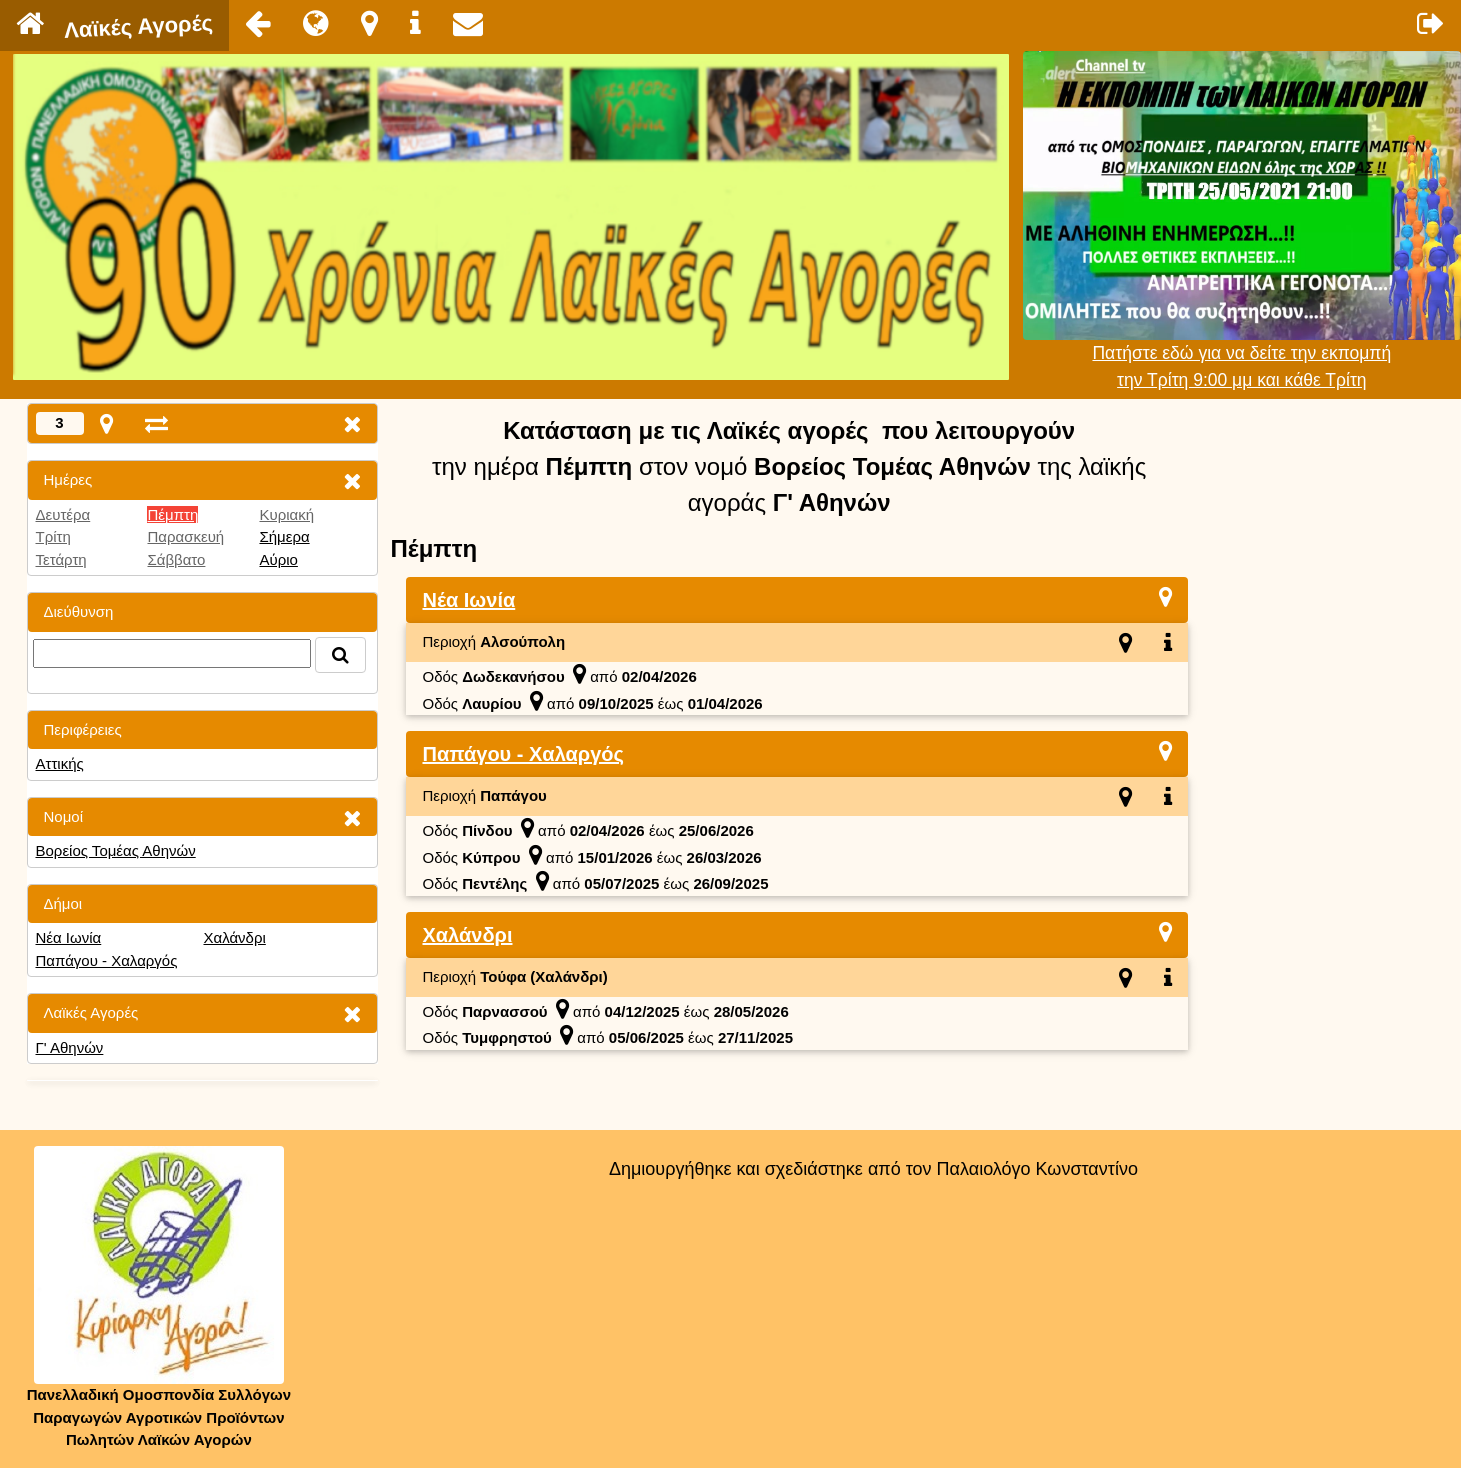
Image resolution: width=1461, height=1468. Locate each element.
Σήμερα (284, 536)
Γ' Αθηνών (70, 1047)
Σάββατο (176, 559)
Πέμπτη (172, 514)
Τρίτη (53, 536)
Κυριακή (286, 514)
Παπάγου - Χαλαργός (107, 960)
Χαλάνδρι (234, 937)
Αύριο (278, 559)
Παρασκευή (185, 536)
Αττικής (60, 763)
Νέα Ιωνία (69, 937)
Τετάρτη (61, 559)
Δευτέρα (63, 514)
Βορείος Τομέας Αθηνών (116, 850)
